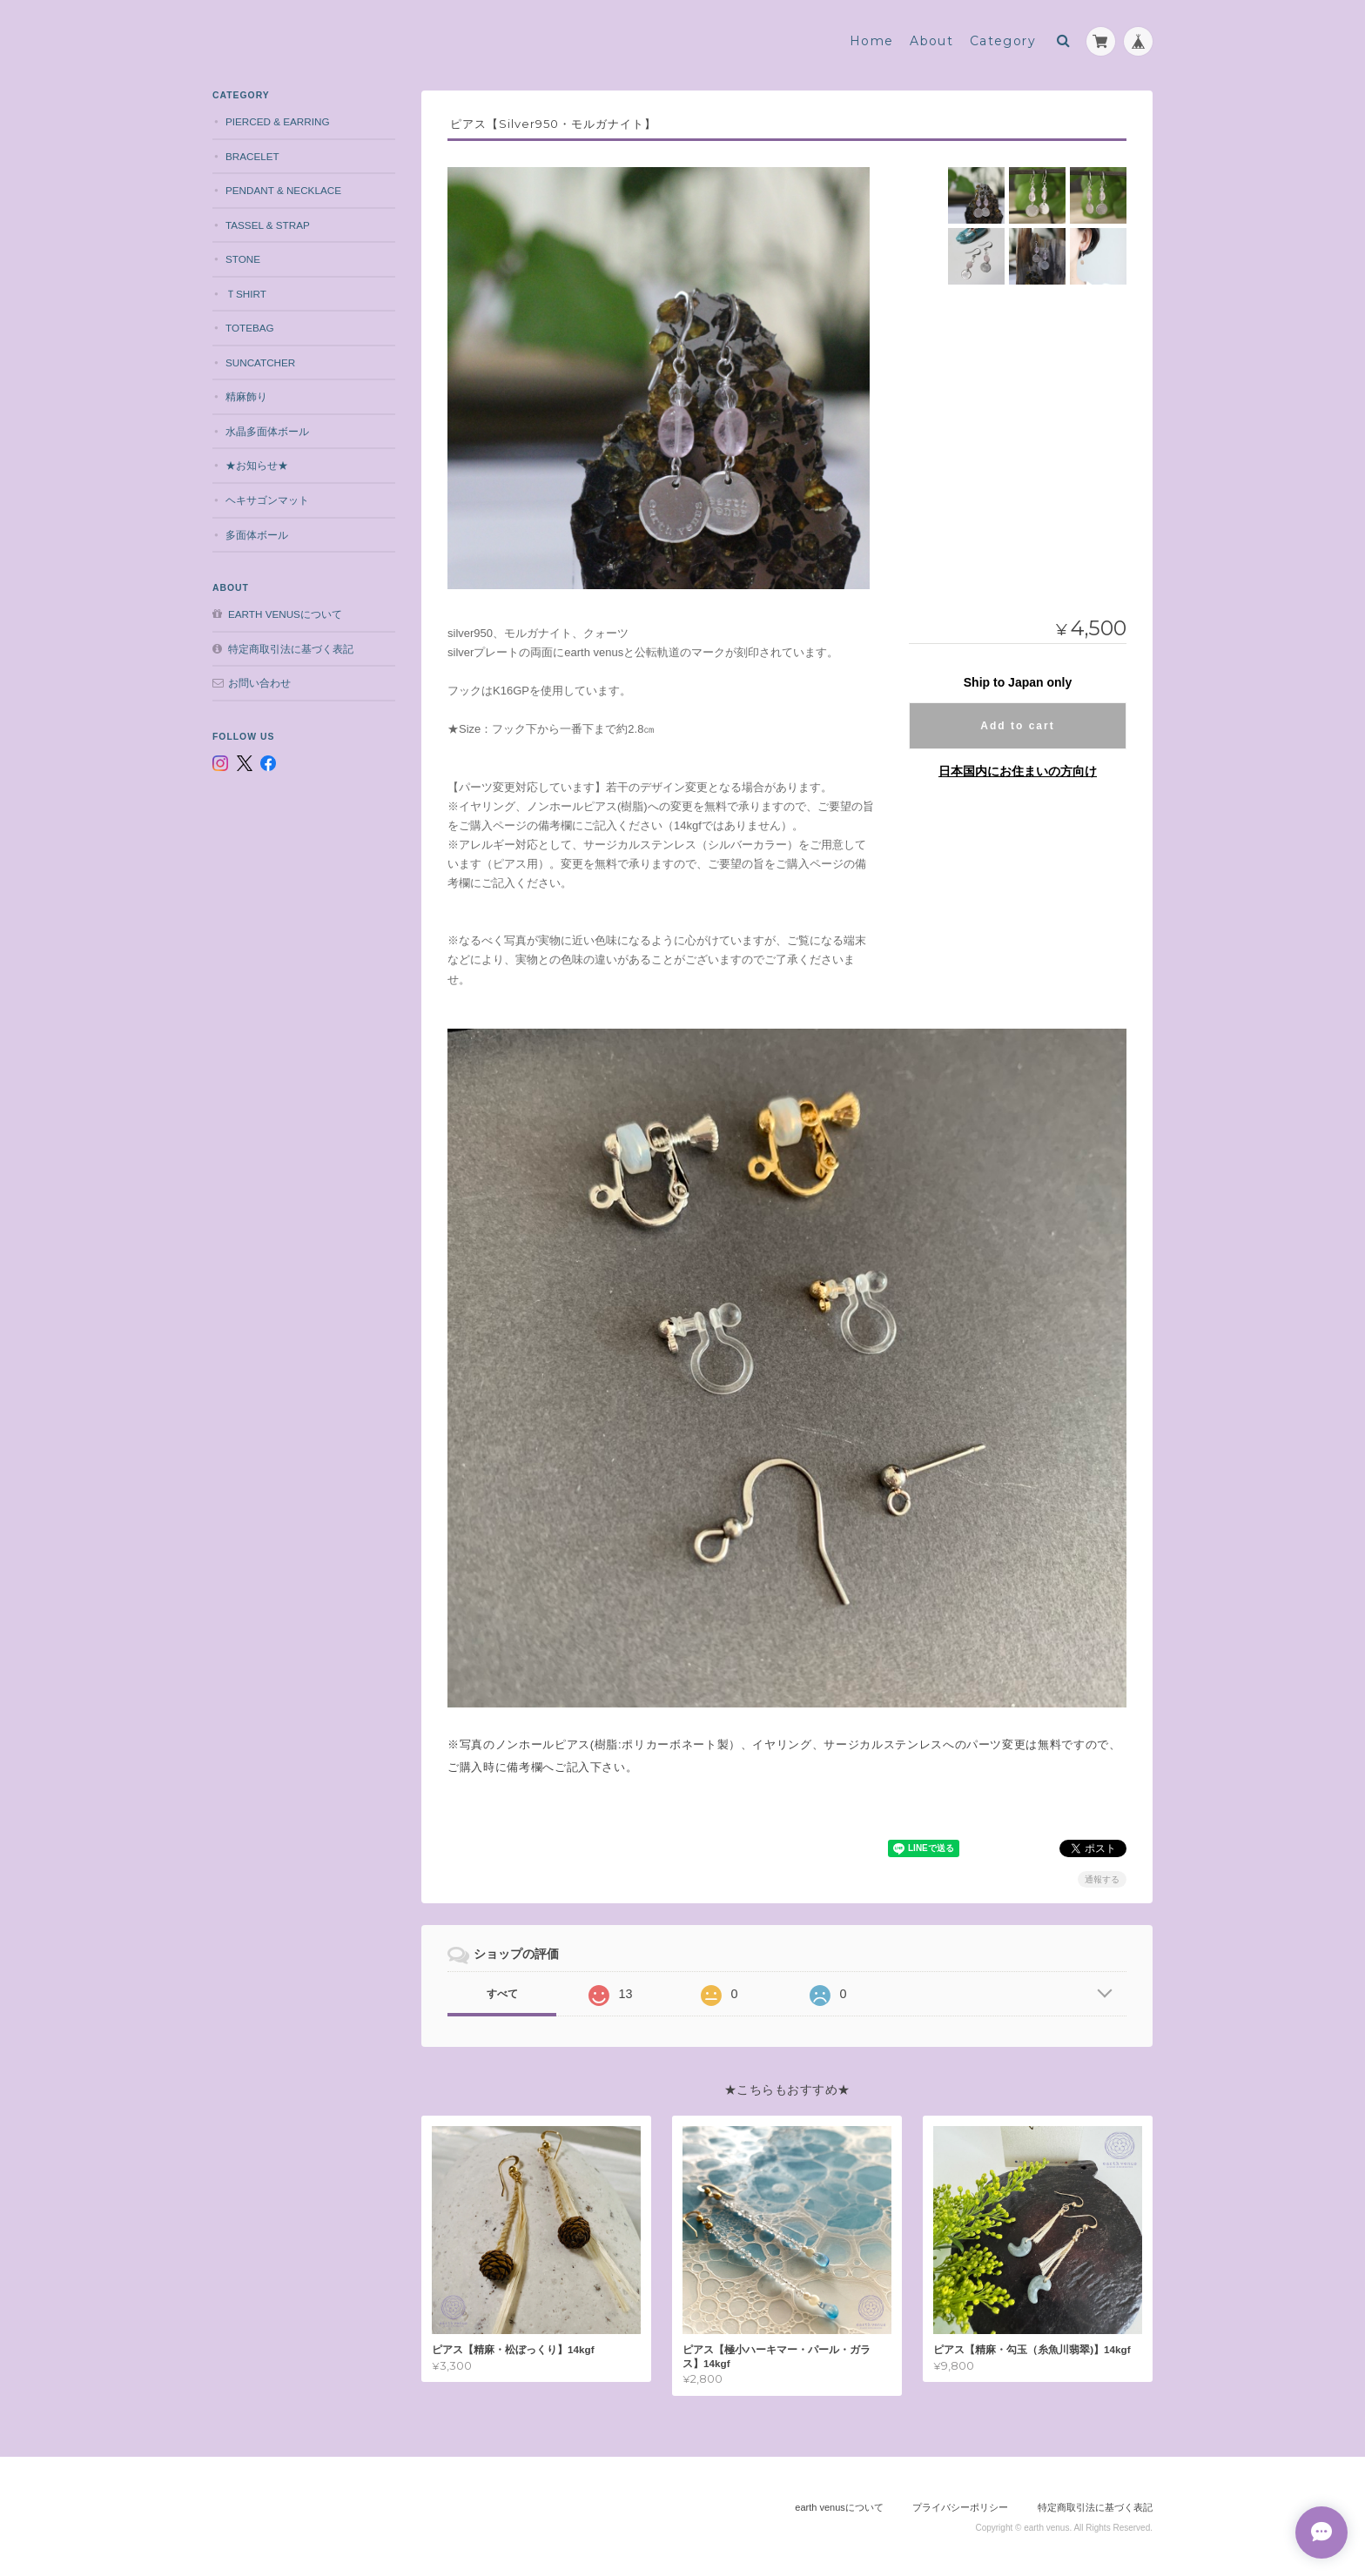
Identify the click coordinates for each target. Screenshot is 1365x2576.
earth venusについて (285, 614)
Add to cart (1017, 726)
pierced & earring (277, 121)
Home (872, 41)
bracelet (252, 156)
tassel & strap (267, 225)
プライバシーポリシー (960, 2507)
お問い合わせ (259, 682)
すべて (502, 1994)
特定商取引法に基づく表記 (290, 648)
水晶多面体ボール (267, 431)
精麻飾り (246, 396)
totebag (249, 327)
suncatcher (260, 362)
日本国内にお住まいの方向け (1017, 771)
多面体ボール (256, 534)
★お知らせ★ (256, 465)
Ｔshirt (245, 293)
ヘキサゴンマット (267, 500)
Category (1003, 41)
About (931, 41)
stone (242, 259)
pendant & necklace (283, 190)
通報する (1102, 1879)
